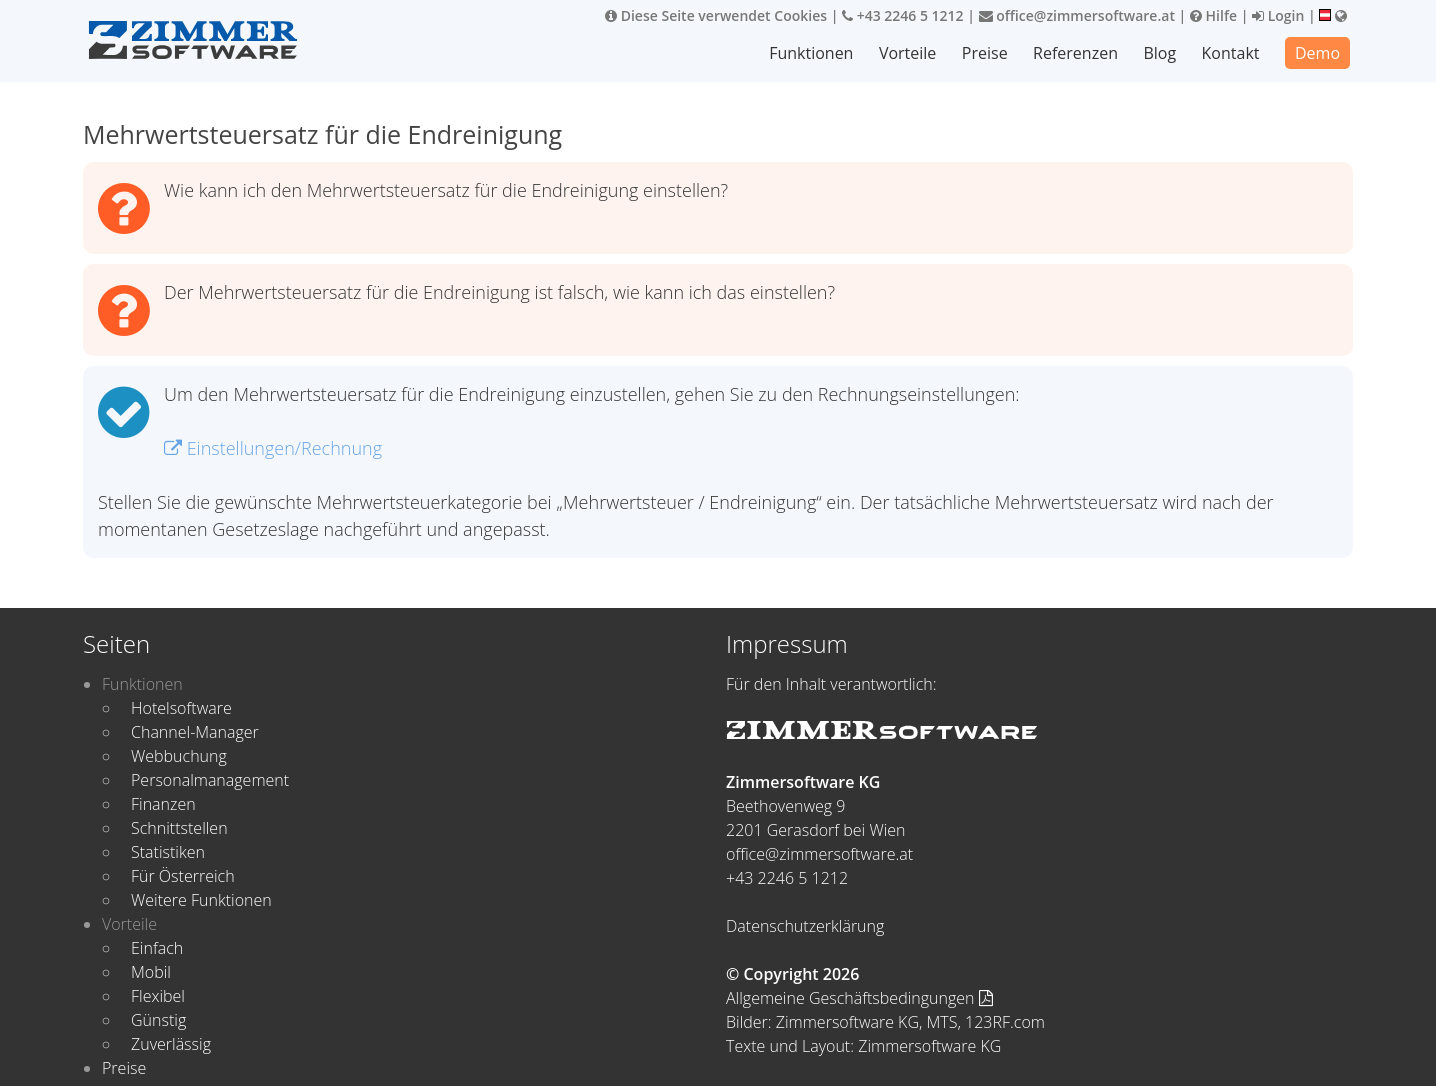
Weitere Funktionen (201, 900)
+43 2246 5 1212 (903, 15)
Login (1278, 15)
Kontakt (1231, 53)
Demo (1317, 53)
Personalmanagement (210, 780)
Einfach (157, 948)
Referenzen (1076, 53)
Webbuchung (179, 756)
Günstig (158, 1020)
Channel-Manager (195, 732)
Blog (1160, 53)
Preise (986, 53)
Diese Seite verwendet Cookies (716, 15)
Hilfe (1213, 15)
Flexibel (158, 996)
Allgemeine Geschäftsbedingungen (859, 998)
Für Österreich (183, 876)
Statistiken (168, 852)
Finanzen (163, 804)
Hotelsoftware (181, 708)
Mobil (151, 972)
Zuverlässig (171, 1044)
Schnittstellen (179, 828)
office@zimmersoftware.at (1077, 15)
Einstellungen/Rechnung (273, 448)
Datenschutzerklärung (805, 926)
